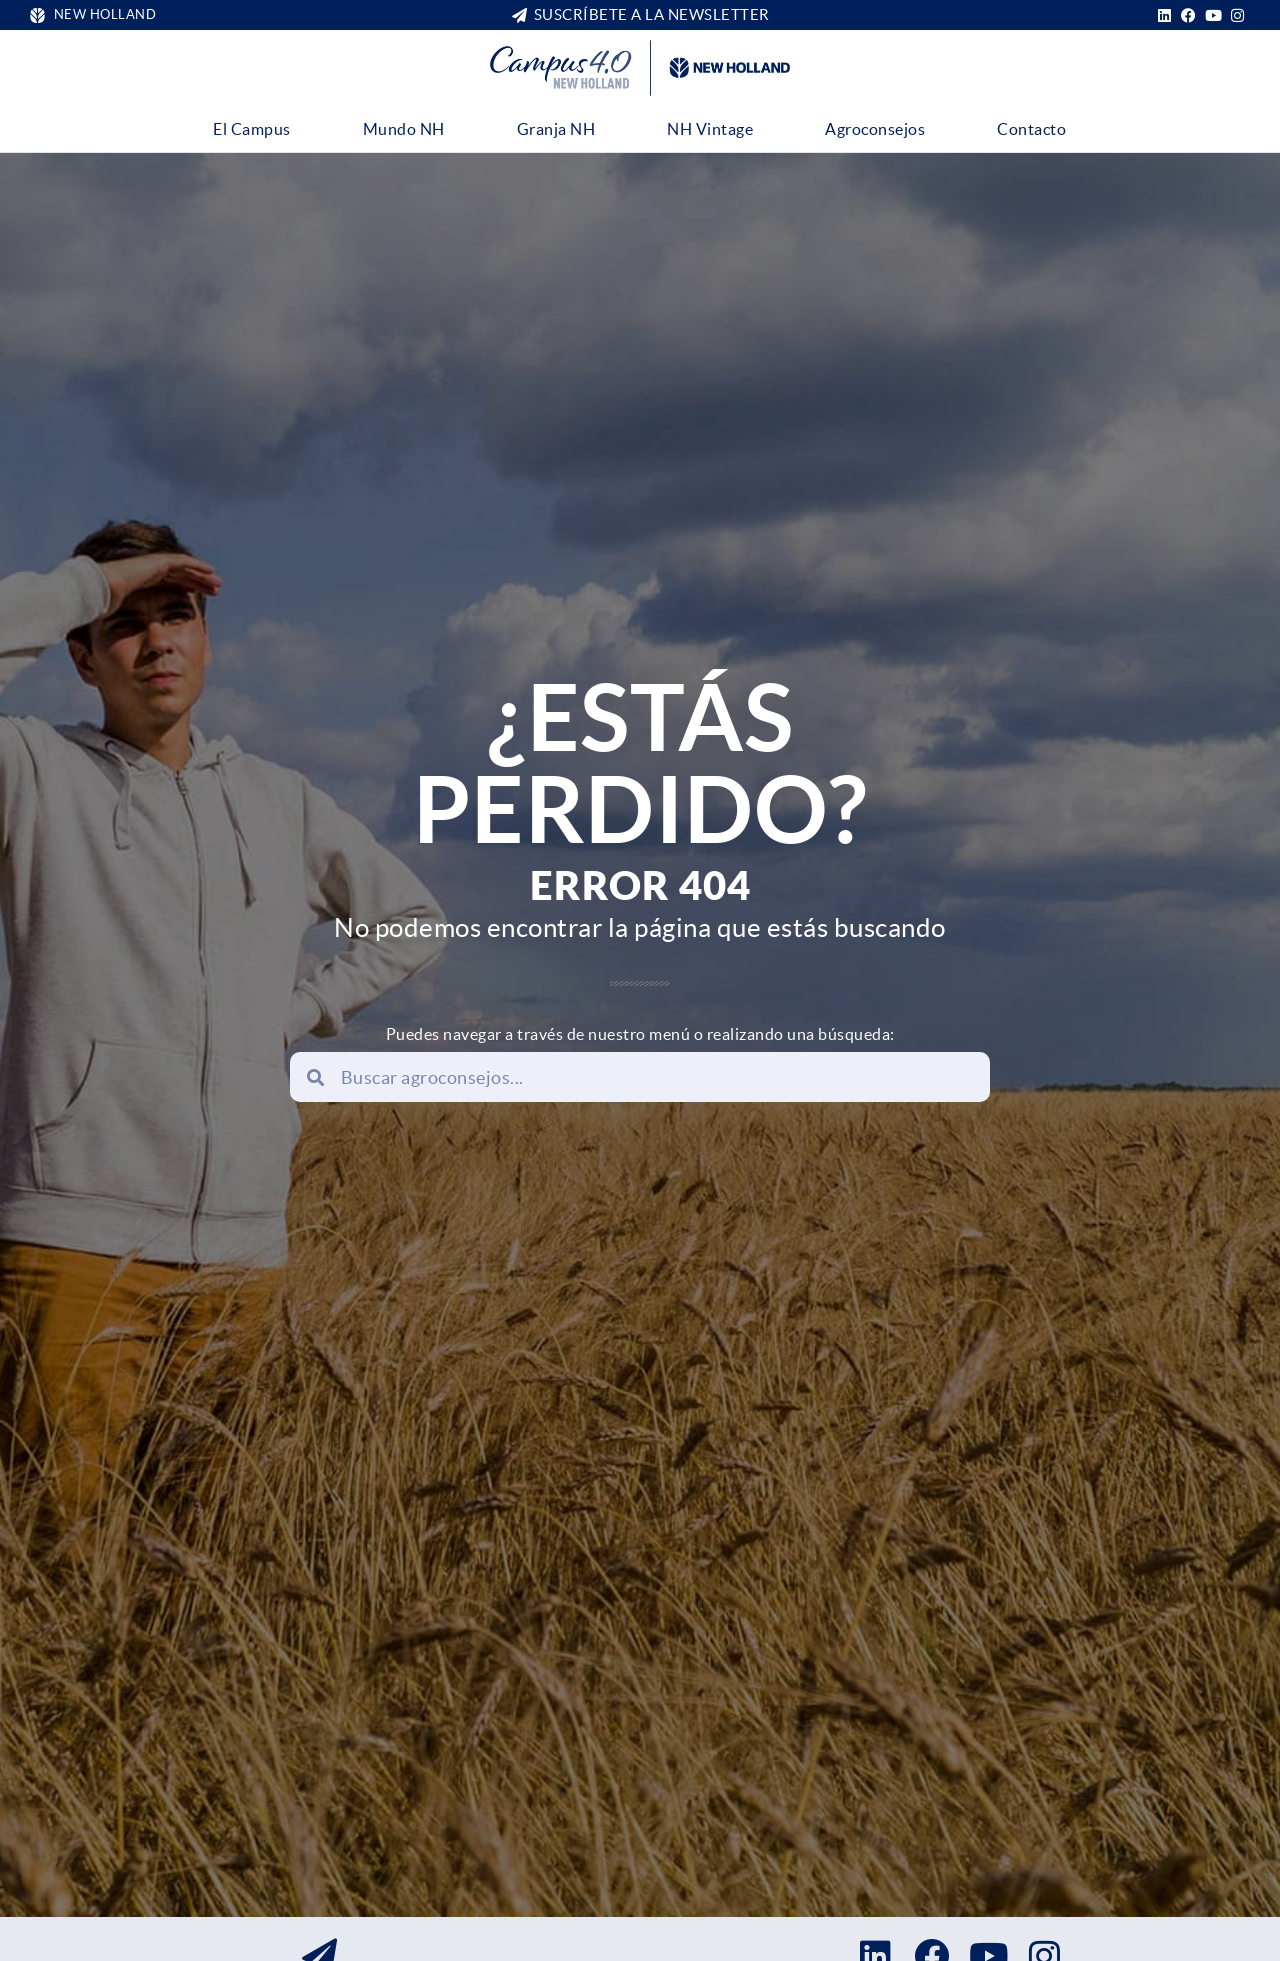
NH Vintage (710, 129)
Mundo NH (404, 129)
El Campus (252, 129)
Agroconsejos (875, 129)
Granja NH (556, 129)
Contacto (1031, 129)
